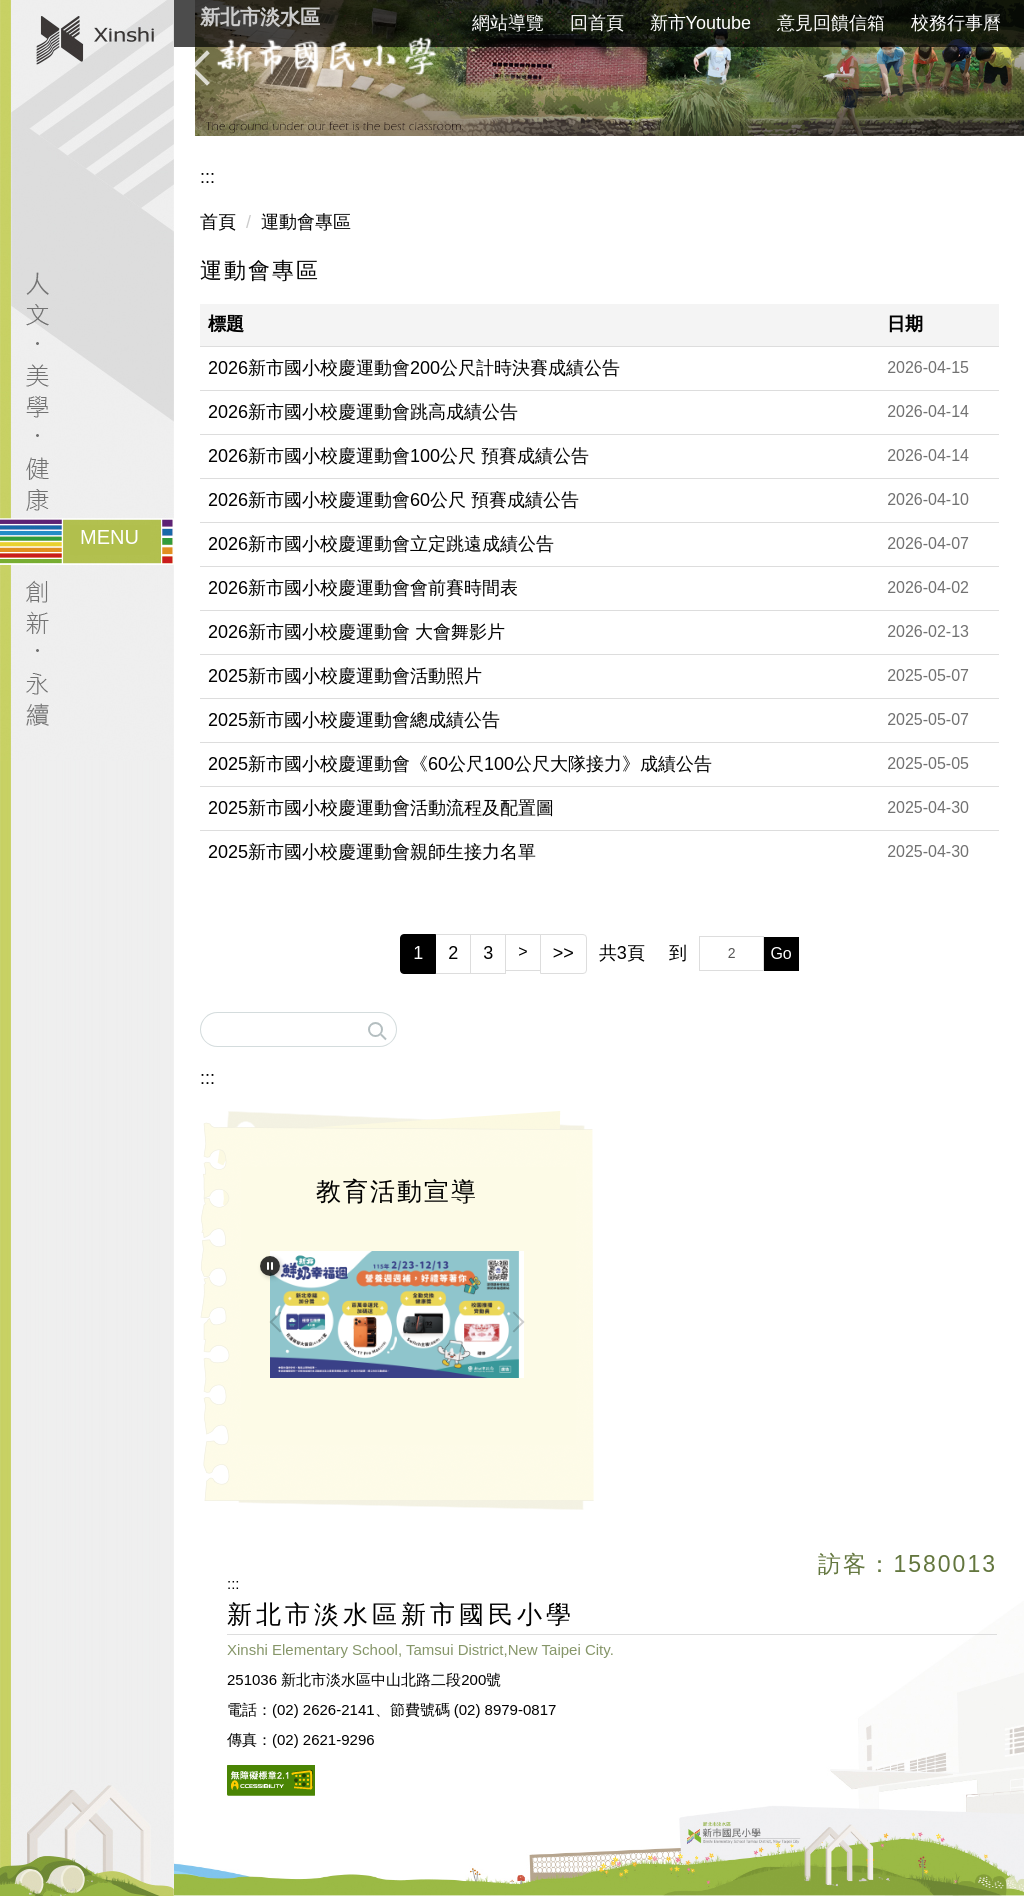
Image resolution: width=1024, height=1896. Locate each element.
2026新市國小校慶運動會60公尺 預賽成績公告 (393, 500)
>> (563, 953)
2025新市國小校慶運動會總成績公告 (354, 720)
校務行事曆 (956, 23)
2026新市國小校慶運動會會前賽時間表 (363, 588)
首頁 (218, 222)
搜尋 (376, 1024)
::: (207, 177)
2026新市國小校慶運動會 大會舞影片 (356, 632)
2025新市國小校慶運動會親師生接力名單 (372, 852)
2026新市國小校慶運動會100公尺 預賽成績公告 (398, 456)
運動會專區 (306, 222)
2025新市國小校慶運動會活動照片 (345, 676)
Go (780, 953)
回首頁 (597, 23)
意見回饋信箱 (831, 23)
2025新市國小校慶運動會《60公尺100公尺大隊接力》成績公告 (460, 764)
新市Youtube (700, 23)
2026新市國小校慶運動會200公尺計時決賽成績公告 (414, 368)
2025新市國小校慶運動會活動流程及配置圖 (381, 808)
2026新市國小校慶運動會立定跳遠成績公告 (381, 544)
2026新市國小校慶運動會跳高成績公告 (363, 412)
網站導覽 (508, 23)
